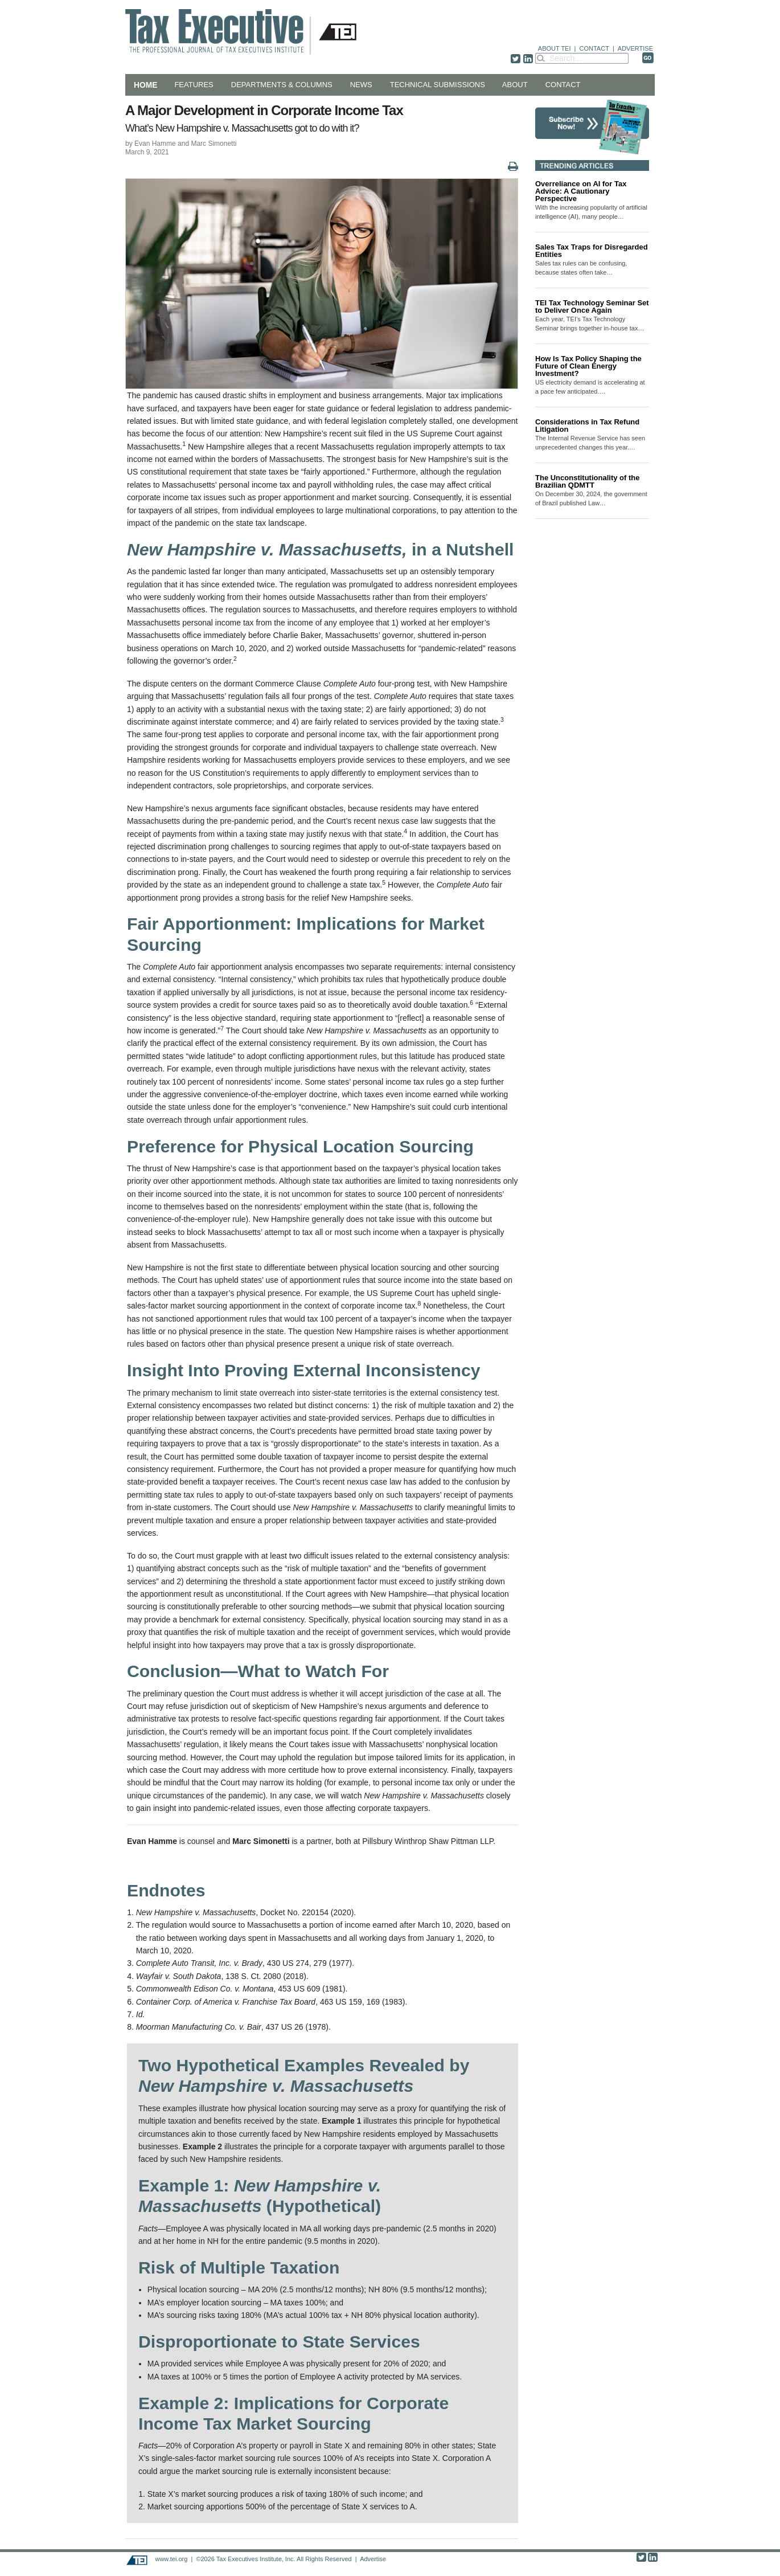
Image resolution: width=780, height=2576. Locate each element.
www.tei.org (171, 2558)
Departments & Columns (281, 84)
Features (193, 84)
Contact (563, 84)
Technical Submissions (437, 84)
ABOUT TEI (554, 48)
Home (145, 84)
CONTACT (594, 48)
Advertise (373, 2558)
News (361, 84)
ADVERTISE (635, 48)
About (515, 84)
